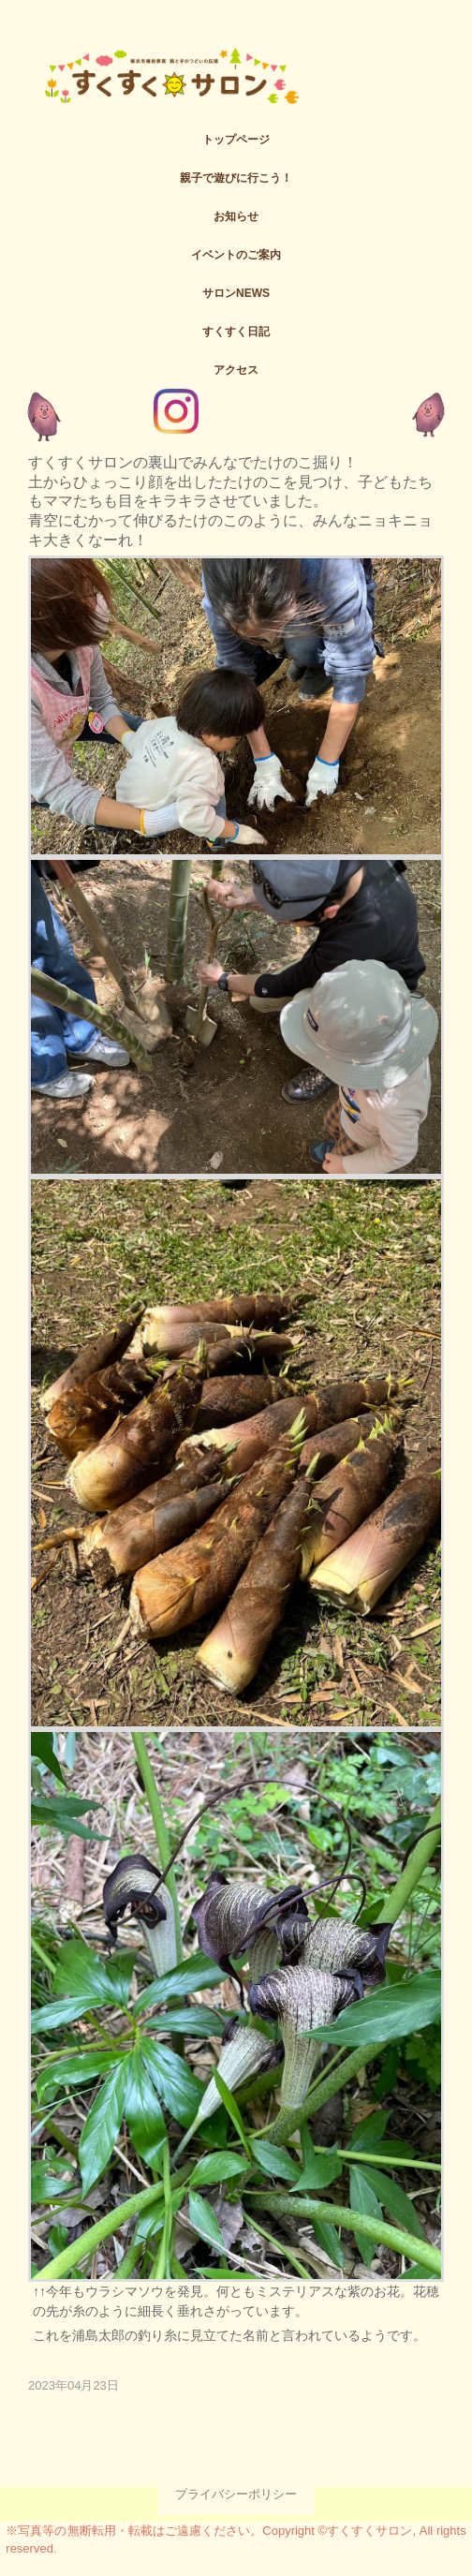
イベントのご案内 (236, 254)
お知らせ (236, 216)
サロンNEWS (236, 293)
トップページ (236, 139)
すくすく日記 (236, 331)
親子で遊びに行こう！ (236, 178)
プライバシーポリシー (236, 2494)
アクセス (236, 370)
